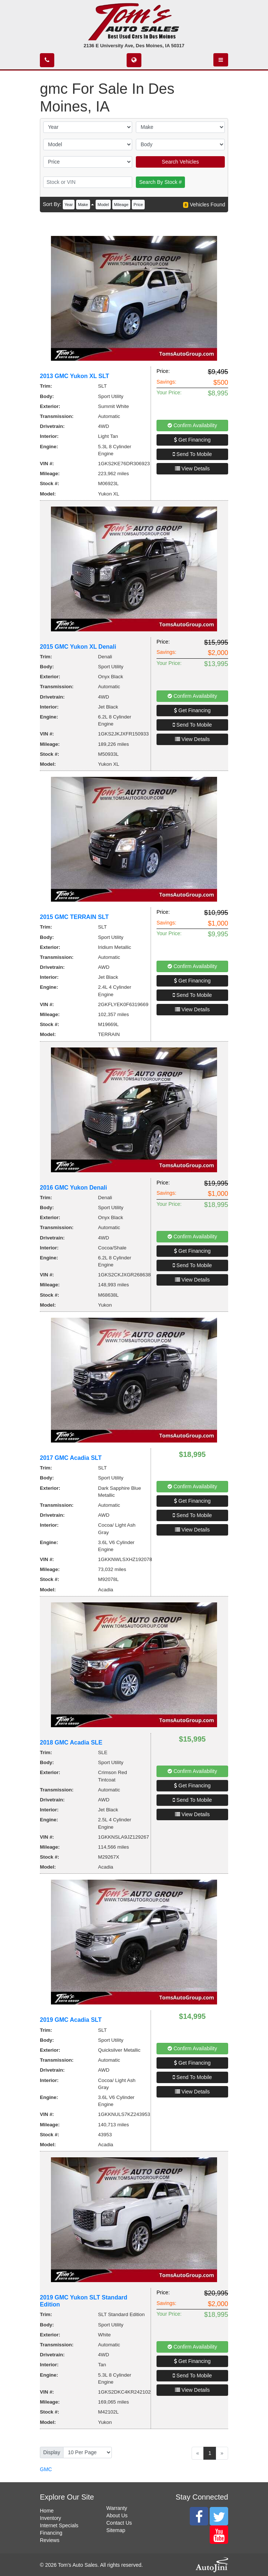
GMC (46, 2469)
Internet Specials (59, 2525)
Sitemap (115, 2530)
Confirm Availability (192, 425)
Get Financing (192, 440)
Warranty (116, 2508)
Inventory (50, 2518)
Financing (51, 2533)
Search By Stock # (160, 182)
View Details (192, 468)
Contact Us (119, 2523)
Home (47, 2511)
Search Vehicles (180, 162)
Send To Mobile (192, 454)
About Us (117, 2515)
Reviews (49, 2540)
